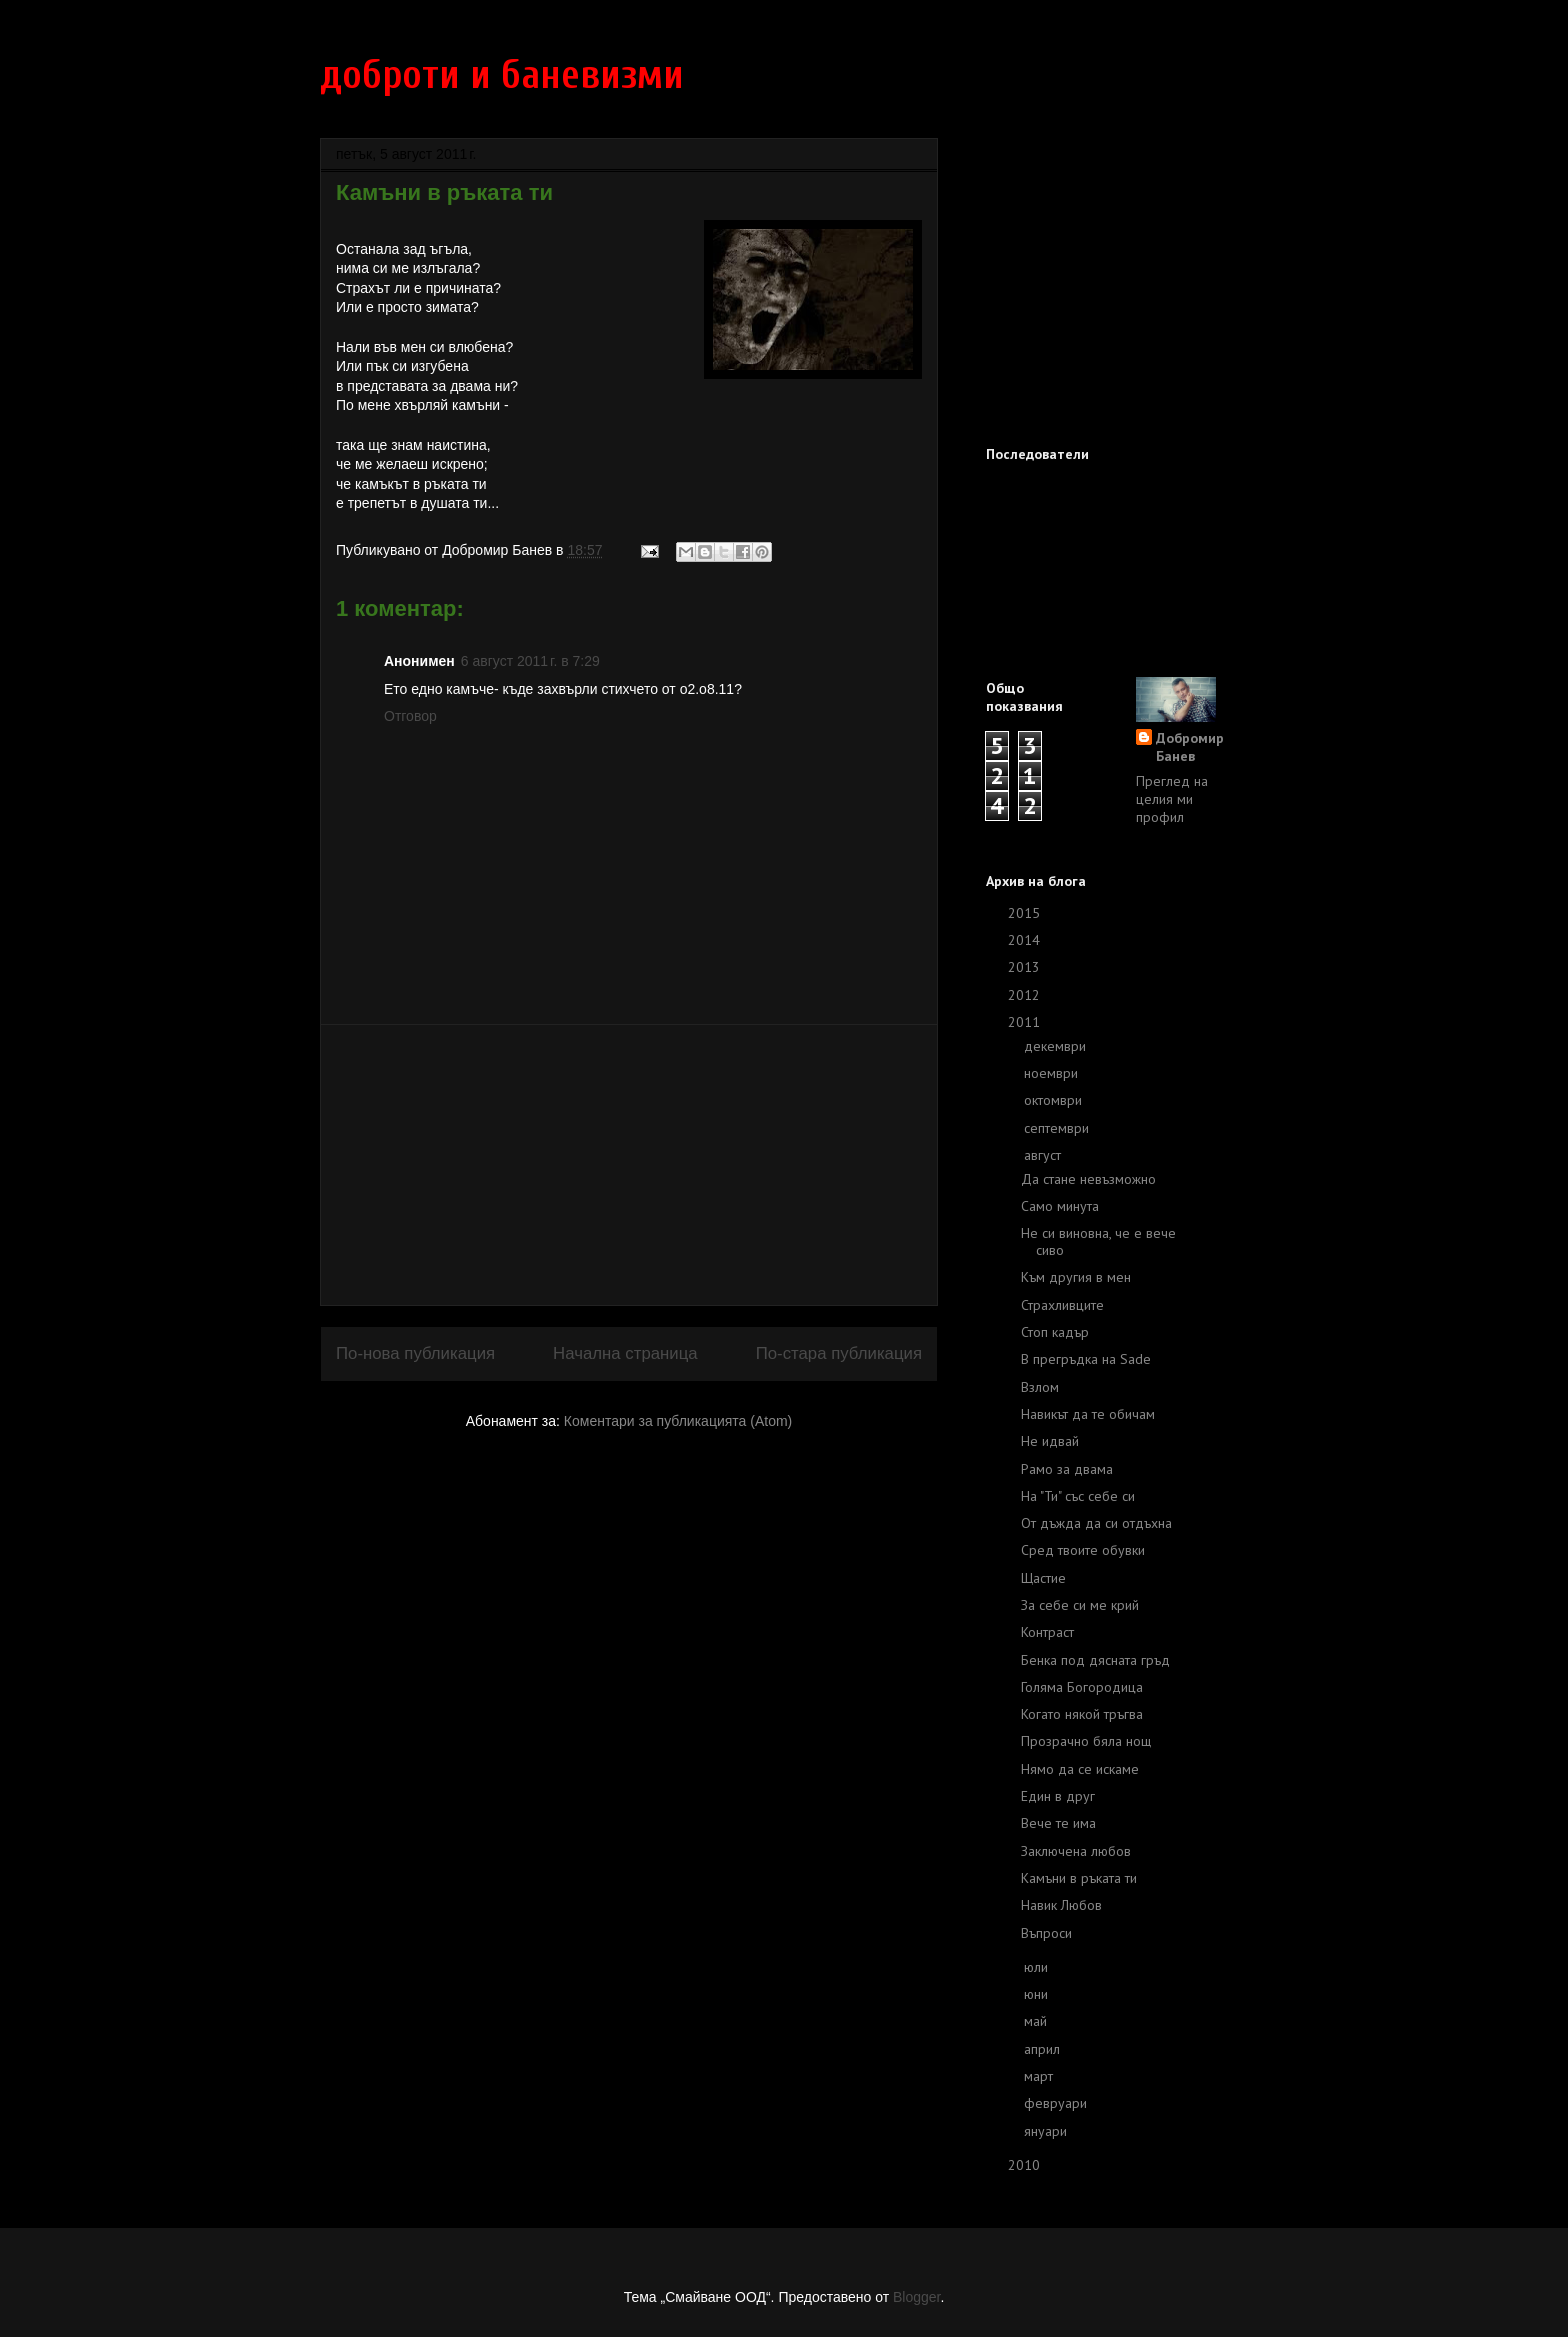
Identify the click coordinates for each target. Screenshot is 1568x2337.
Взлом (1040, 1387)
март (1040, 2076)
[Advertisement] (629, 1165)
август (1044, 1155)
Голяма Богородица (1082, 1687)
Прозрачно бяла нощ (1086, 1741)
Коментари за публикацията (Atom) (678, 1421)
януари (1047, 2131)
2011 (1026, 1022)
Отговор (410, 716)
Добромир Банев (1190, 747)
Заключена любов (1076, 1851)
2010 (1026, 2165)
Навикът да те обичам (1088, 1414)
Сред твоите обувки (1083, 1550)
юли (1038, 1967)
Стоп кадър (1055, 1332)
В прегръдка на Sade (1086, 1359)
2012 (1026, 995)
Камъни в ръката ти (1079, 1878)
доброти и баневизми (502, 75)
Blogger (916, 2297)
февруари (1057, 2103)
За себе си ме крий (1080, 1605)
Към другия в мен (1076, 1277)
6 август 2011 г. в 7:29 (530, 661)
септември (1058, 1128)
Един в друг (1058, 1796)
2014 (1026, 940)
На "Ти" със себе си (1078, 1496)
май (1037, 2021)
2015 (1026, 913)
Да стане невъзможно (1088, 1179)
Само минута (1060, 1206)
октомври (1055, 1100)
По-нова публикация (415, 1353)
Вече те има (1058, 1823)
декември (1057, 1046)
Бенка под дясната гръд (1095, 1660)
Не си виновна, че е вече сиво (1098, 1241)
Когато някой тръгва (1082, 1714)
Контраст (1047, 1632)
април (1044, 2049)
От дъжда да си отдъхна (1096, 1523)
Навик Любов (1061, 1905)
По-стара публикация (839, 1353)
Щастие (1043, 1578)
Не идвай (1050, 1441)
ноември (1053, 1073)
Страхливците (1062, 1305)
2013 (1026, 967)
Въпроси (1046, 1933)
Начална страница (625, 1353)
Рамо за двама (1067, 1469)
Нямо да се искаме (1080, 1769)
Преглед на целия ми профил (1172, 799)
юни (1038, 1994)
